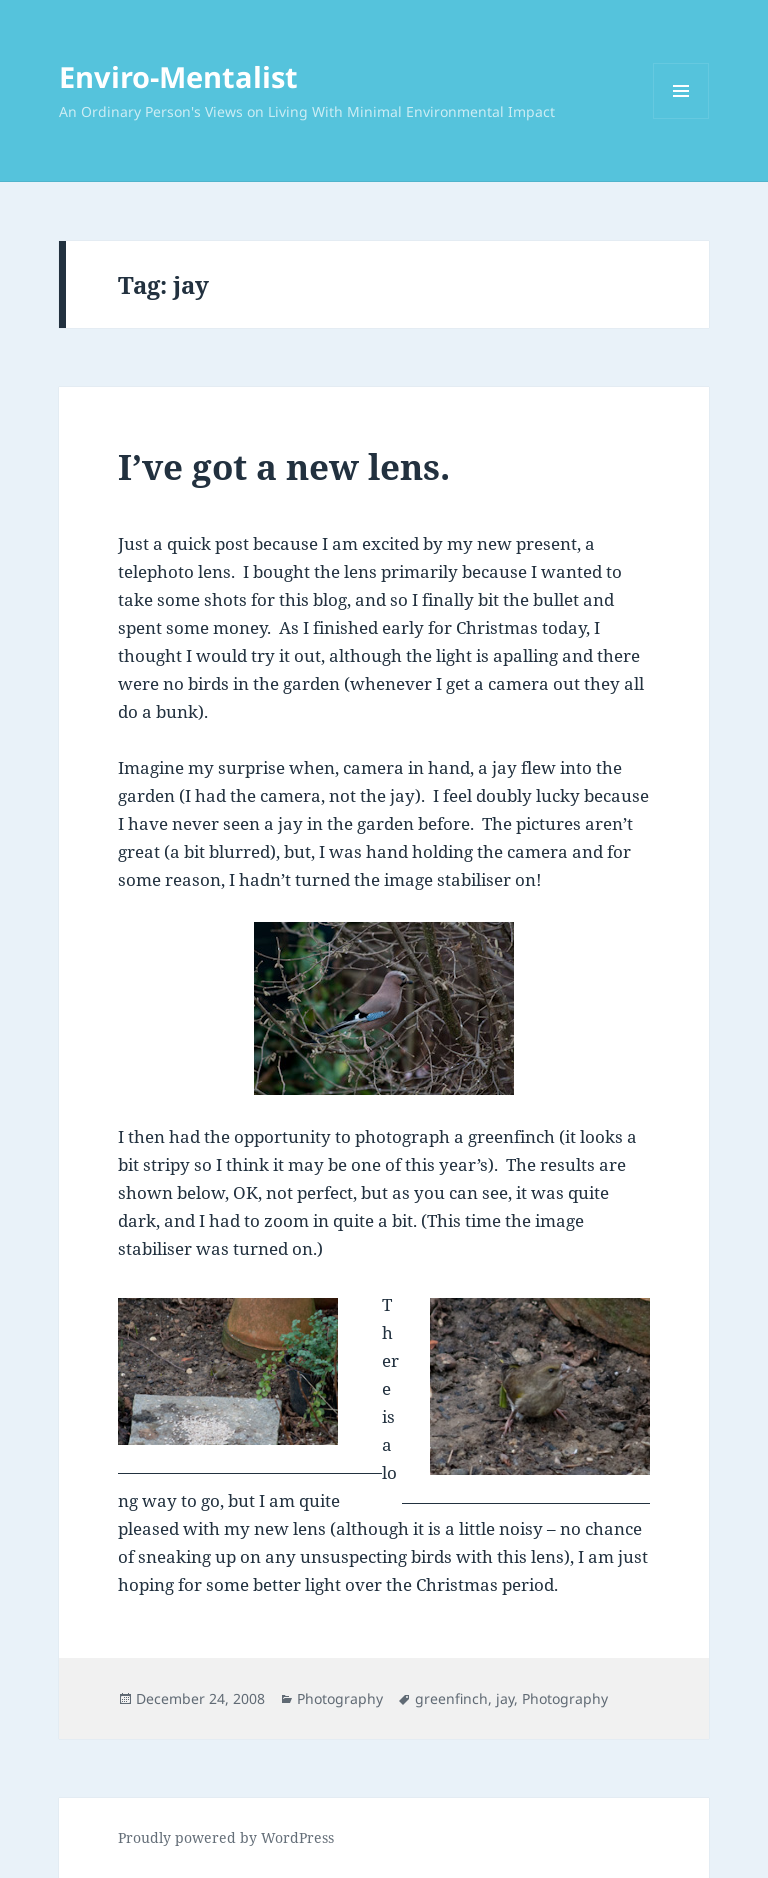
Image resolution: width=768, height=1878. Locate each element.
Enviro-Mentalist (178, 76)
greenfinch (451, 1698)
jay (505, 1698)
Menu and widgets (681, 118)
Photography (340, 1698)
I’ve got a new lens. (284, 466)
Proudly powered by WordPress (226, 1837)
